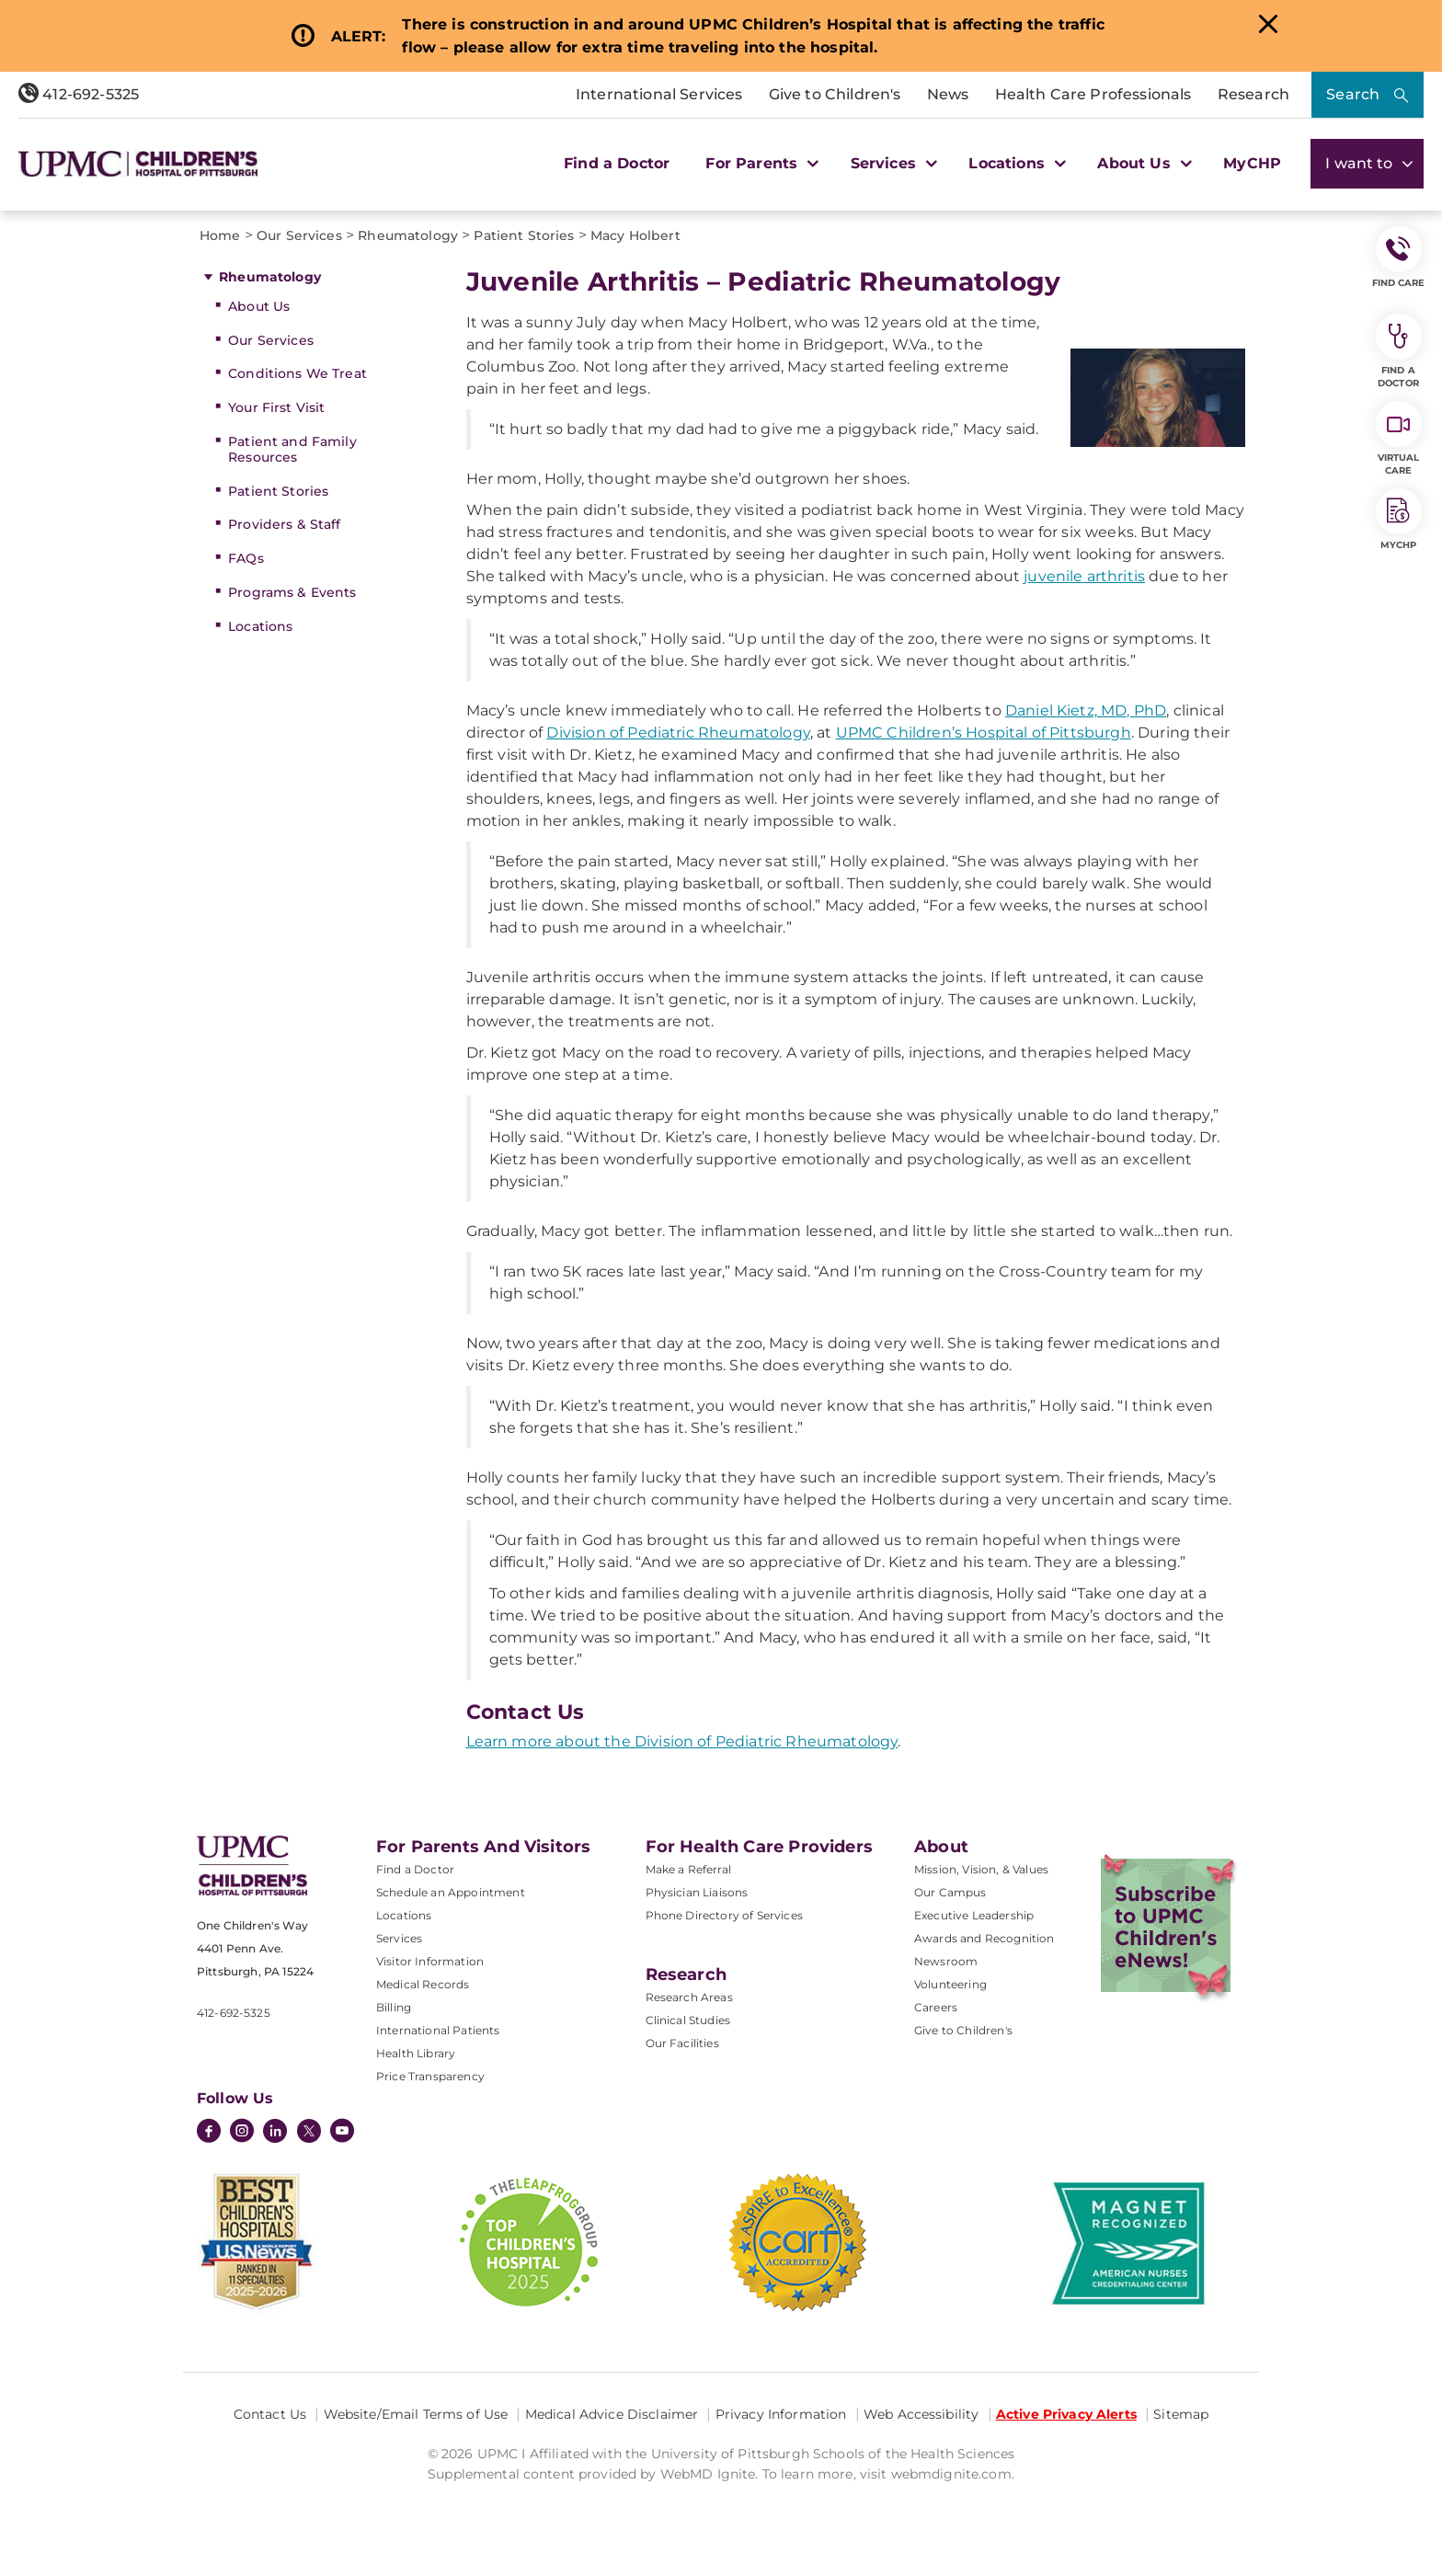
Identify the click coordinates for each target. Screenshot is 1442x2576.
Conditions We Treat (297, 373)
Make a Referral (688, 1869)
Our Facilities (682, 2043)
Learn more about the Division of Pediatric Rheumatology (682, 1741)
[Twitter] (309, 2131)
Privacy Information (781, 2414)
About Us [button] (1142, 163)
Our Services (271, 340)
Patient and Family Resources (292, 449)
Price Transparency (430, 2076)
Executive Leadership (974, 1915)
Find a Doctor (617, 163)
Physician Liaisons (697, 1892)
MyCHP (1252, 163)
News (948, 94)
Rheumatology (270, 277)
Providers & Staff (284, 524)
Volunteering (950, 1984)
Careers (935, 2007)
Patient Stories (278, 491)
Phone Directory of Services (724, 1915)
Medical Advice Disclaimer (612, 2414)
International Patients (438, 2030)
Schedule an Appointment (450, 1892)
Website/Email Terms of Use (416, 2414)
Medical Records (422, 1984)
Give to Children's (835, 94)
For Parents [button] (759, 163)
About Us (259, 306)
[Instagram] (242, 2132)
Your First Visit (276, 407)
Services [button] (892, 163)
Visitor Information (430, 1961)
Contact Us (270, 2414)
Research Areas (689, 1997)
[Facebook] (209, 2132)
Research (1253, 94)
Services (399, 1938)
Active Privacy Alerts (1066, 2414)
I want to (1367, 163)
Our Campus (950, 1892)
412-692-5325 (78, 94)
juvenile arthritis (1084, 576)
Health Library (415, 2053)
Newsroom (946, 1961)
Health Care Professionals (1093, 94)
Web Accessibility (921, 2414)
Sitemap (1180, 2414)
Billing (393, 2007)
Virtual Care (1399, 438)
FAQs (246, 558)
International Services (659, 94)
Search (1352, 94)
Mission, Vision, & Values (981, 1869)
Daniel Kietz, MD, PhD (1085, 710)
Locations (260, 626)
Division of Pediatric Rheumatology (677, 732)
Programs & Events (292, 592)
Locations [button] (1014, 163)
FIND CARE (1398, 257)
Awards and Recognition (984, 1938)
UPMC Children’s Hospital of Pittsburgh (983, 732)
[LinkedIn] (275, 2132)
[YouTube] (342, 2132)
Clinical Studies (688, 2020)
